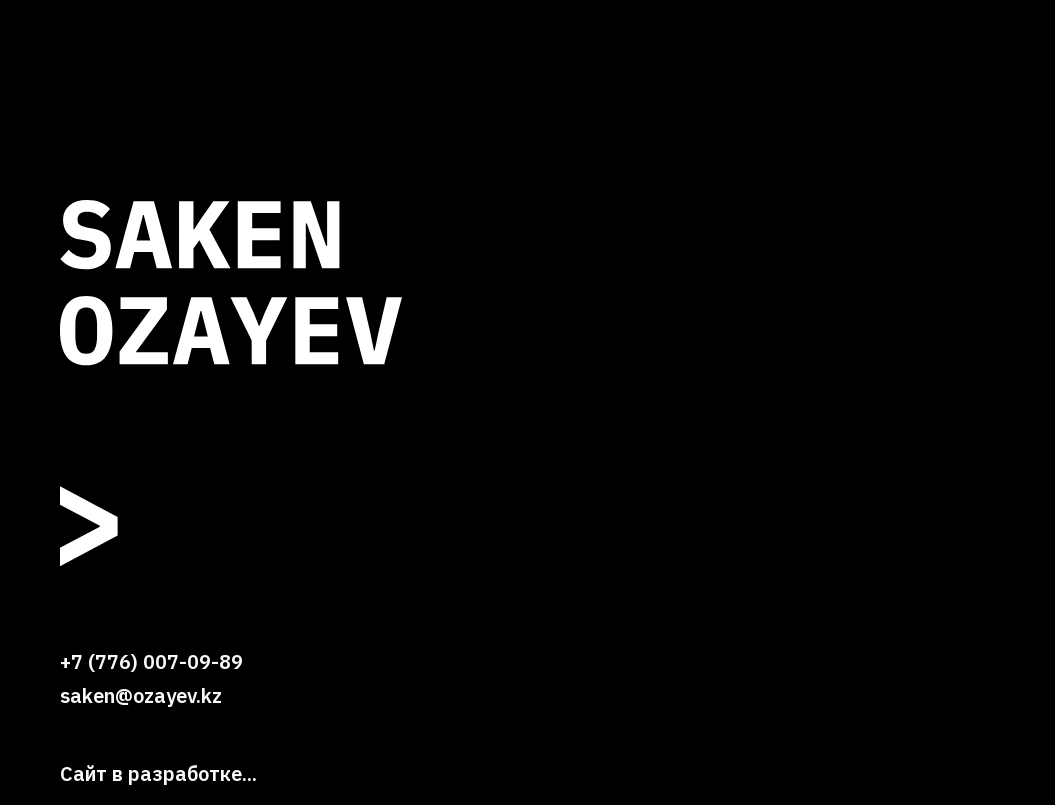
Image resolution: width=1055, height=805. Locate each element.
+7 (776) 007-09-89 (151, 661)
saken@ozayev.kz (141, 695)
